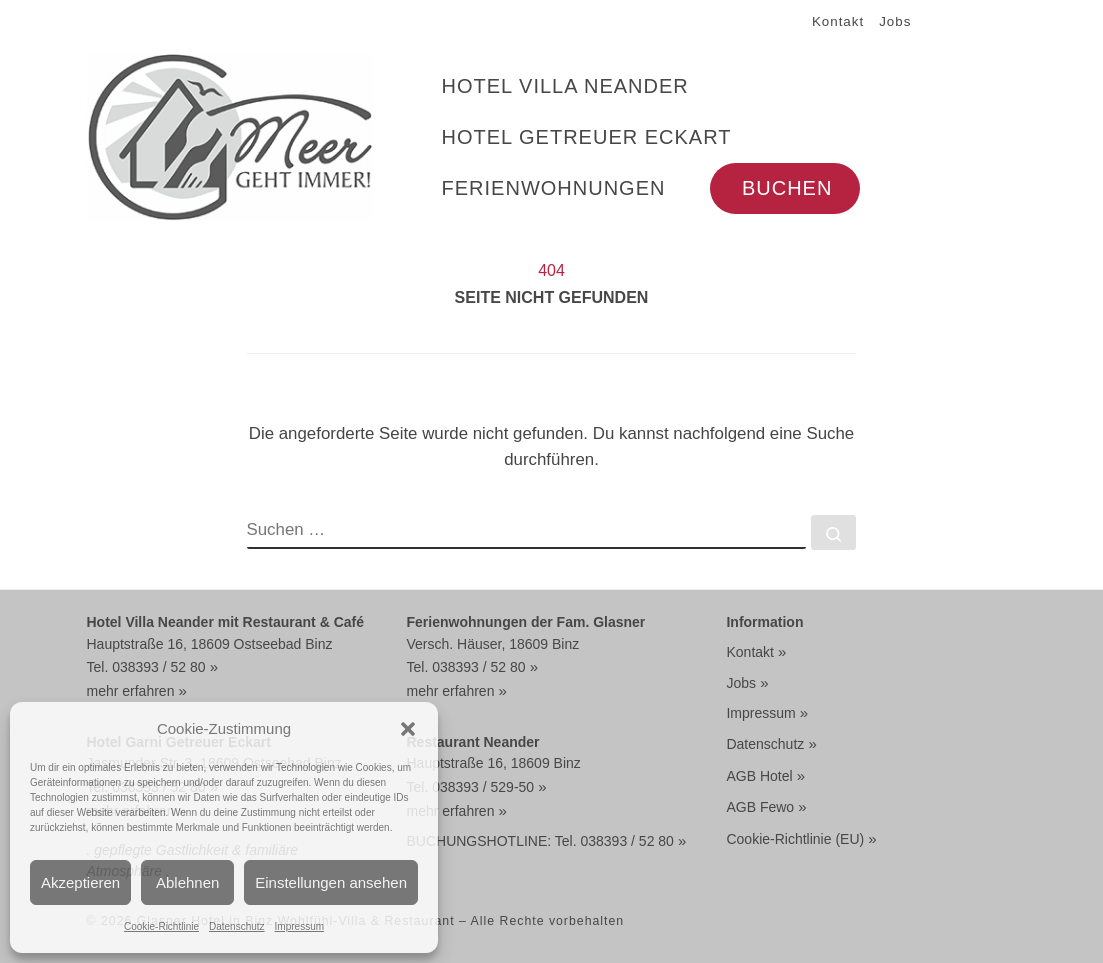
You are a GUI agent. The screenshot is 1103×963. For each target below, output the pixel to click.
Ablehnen (187, 882)
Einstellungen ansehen (331, 882)
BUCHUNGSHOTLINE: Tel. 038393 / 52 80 (539, 841)
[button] (408, 729)
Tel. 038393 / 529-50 (470, 787)
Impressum (299, 926)
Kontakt (749, 652)
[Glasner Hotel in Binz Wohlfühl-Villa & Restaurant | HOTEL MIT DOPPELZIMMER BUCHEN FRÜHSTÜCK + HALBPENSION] (230, 135)
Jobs (741, 683)
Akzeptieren (80, 882)
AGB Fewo (760, 807)
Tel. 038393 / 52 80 (146, 667)
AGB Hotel (759, 776)
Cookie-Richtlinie (161, 926)
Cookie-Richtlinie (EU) (795, 839)
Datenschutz (237, 926)
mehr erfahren (131, 691)
